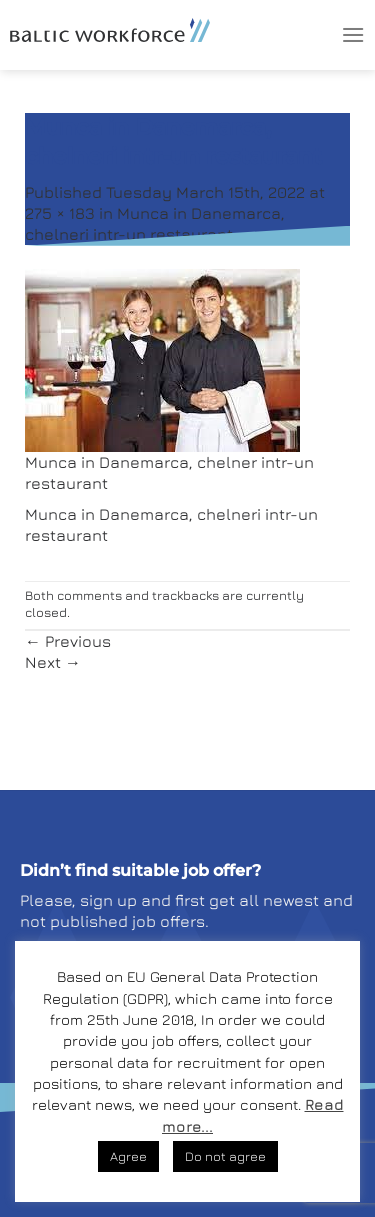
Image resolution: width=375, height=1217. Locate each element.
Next (53, 662)
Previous (68, 641)
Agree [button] (128, 1156)
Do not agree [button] (225, 1156)
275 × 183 (60, 213)
